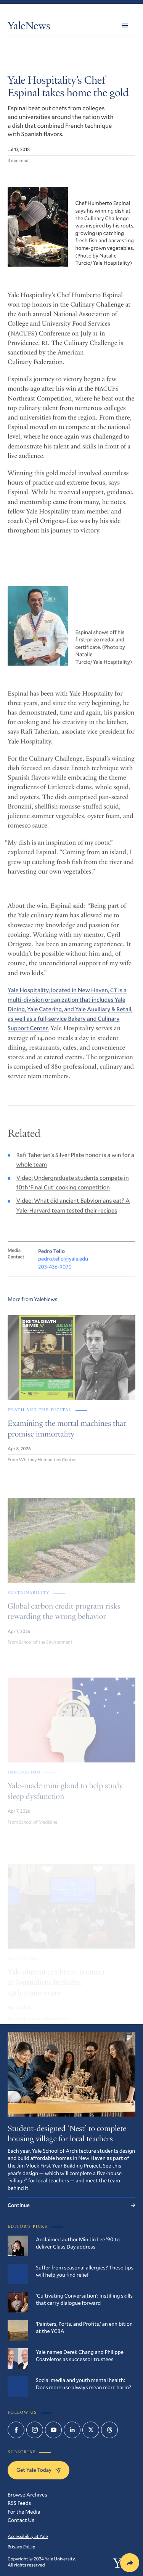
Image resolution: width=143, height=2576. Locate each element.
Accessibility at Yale (28, 2536)
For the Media (24, 2511)
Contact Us (21, 2520)
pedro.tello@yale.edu (63, 1270)
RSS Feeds (19, 2502)
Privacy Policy (21, 2547)
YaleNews (29, 27)
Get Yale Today (38, 2469)
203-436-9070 (55, 1278)
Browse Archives (27, 2494)
